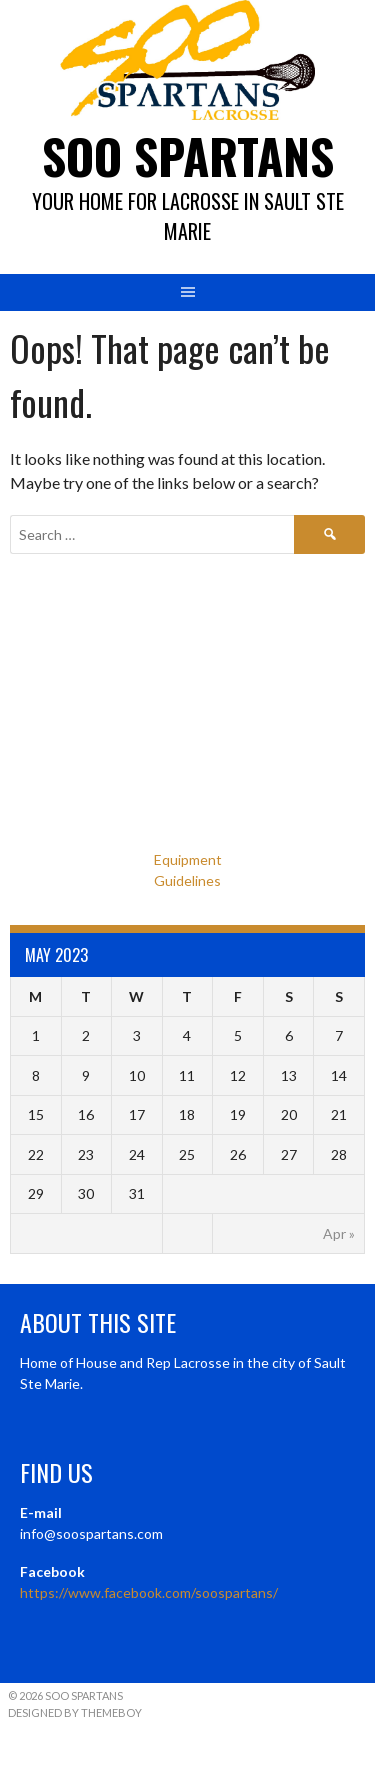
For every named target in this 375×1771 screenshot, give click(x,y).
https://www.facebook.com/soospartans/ (149, 1592)
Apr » (339, 1233)
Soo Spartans (188, 155)
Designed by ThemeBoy (75, 1712)
